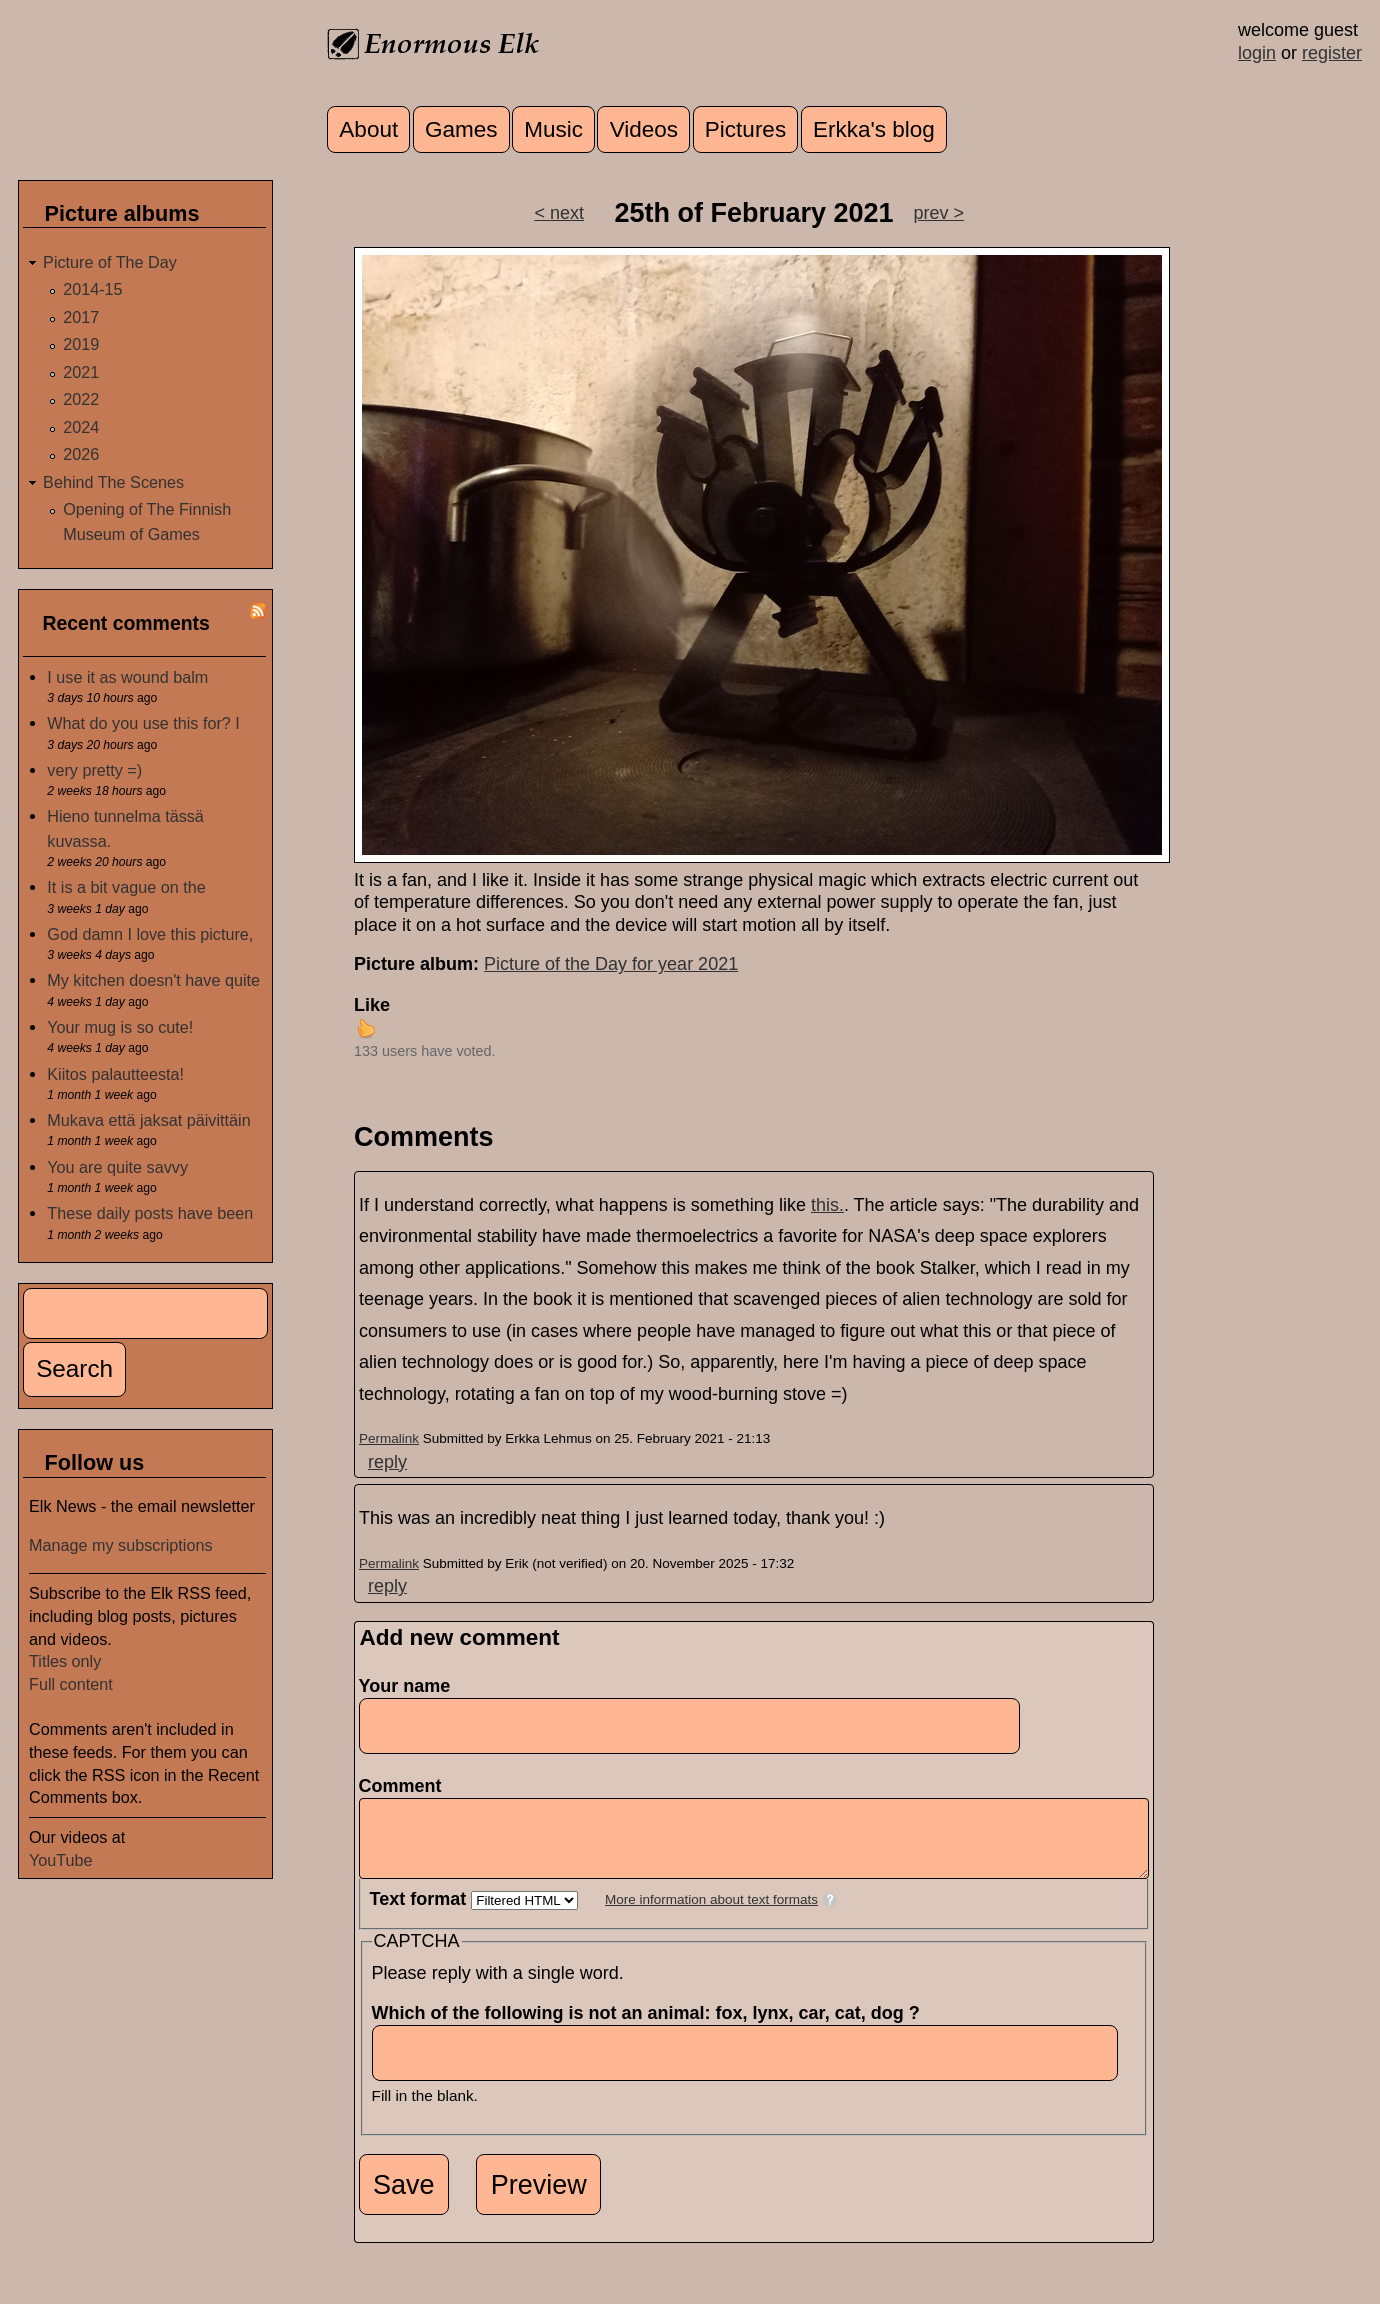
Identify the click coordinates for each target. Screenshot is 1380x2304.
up (366, 1028)
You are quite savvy (117, 1167)
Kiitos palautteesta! (115, 1074)
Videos (644, 129)
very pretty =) (94, 770)
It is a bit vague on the (126, 887)
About (368, 129)
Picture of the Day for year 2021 (611, 964)
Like (372, 1005)
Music (553, 129)
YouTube (61, 1860)
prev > (939, 213)
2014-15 (92, 289)
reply (387, 1462)
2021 (81, 372)
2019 (81, 344)
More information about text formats (711, 1914)
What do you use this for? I (143, 723)
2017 (81, 317)
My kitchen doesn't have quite (153, 980)
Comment (406, 1786)
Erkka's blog (874, 129)
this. (827, 1205)
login (1257, 53)
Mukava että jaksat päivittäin (148, 1120)
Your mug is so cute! (120, 1027)
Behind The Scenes (113, 482)
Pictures (745, 129)
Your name (405, 1686)
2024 (81, 427)
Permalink (389, 1438)
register (1332, 53)
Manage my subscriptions (121, 1545)
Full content (71, 1684)
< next (559, 213)
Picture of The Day (110, 262)
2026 (81, 454)
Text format (421, 1914)
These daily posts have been (150, 1213)
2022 (81, 399)
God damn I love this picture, (150, 934)
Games (461, 129)
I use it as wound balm (127, 677)
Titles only (65, 1661)
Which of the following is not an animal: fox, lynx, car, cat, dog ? (652, 2028)
